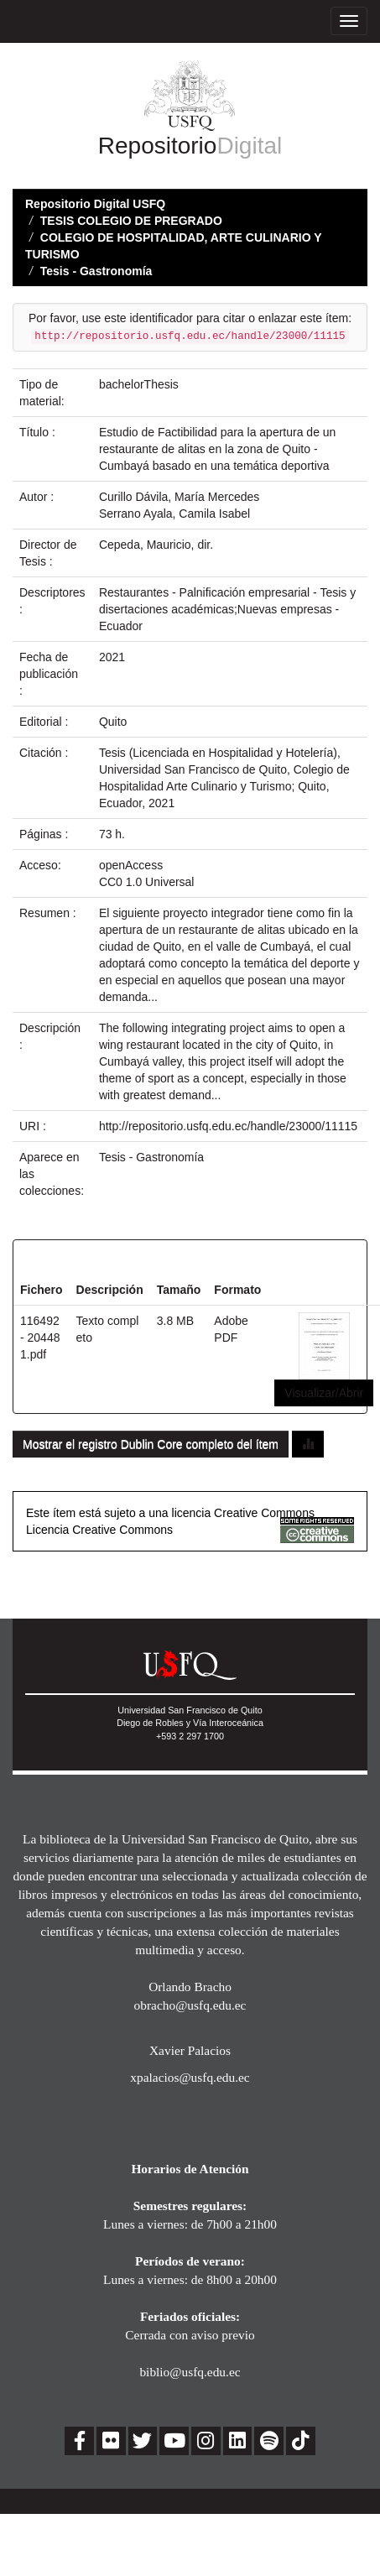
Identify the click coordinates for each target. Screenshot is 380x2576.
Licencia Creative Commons (99, 1529)
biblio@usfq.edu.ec (189, 2372)
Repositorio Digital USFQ (95, 204)
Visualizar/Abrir (323, 1393)
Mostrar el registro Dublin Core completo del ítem (150, 1444)
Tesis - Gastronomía (96, 271)
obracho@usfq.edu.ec (190, 2005)
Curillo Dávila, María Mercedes (179, 496)
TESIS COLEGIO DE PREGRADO (131, 220)
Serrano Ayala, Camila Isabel (174, 513)
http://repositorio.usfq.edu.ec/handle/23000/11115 (228, 1126)
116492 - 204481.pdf (40, 1337)
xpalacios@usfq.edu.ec (189, 2077)
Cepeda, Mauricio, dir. (156, 544)
